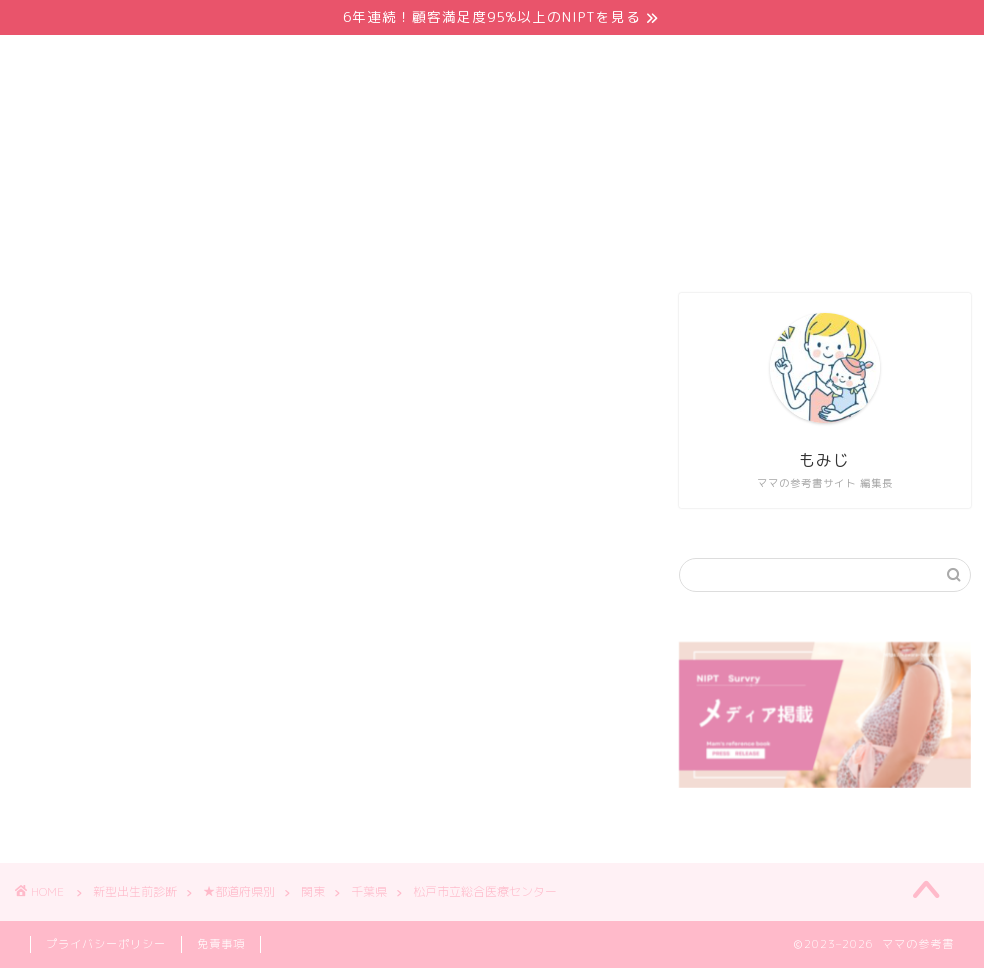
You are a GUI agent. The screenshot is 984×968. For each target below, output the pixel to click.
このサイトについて (777, 241)
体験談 (637, 241)
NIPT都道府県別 (510, 241)
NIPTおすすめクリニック (320, 241)
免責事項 (221, 944)
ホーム (162, 241)
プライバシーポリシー (106, 944)
